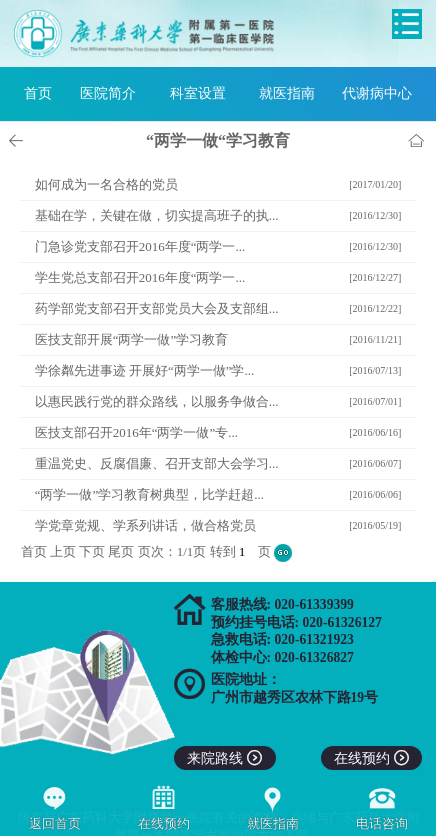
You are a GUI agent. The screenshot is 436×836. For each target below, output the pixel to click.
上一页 (19, 141)
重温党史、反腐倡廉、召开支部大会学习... (157, 463)
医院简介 (108, 93)
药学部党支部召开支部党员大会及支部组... (157, 308)
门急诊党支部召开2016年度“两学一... (140, 246)
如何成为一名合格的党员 (106, 184)
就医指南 (287, 93)
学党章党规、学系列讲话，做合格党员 (145, 525)
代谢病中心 (377, 93)
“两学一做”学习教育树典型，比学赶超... (149, 494)
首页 (38, 93)
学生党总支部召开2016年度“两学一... (140, 277)
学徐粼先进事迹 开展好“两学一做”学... (145, 370)
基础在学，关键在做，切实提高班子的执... (157, 215)
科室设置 (198, 93)
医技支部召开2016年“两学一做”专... (136, 432)
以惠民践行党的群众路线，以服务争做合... (157, 401)
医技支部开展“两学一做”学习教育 (132, 339)
